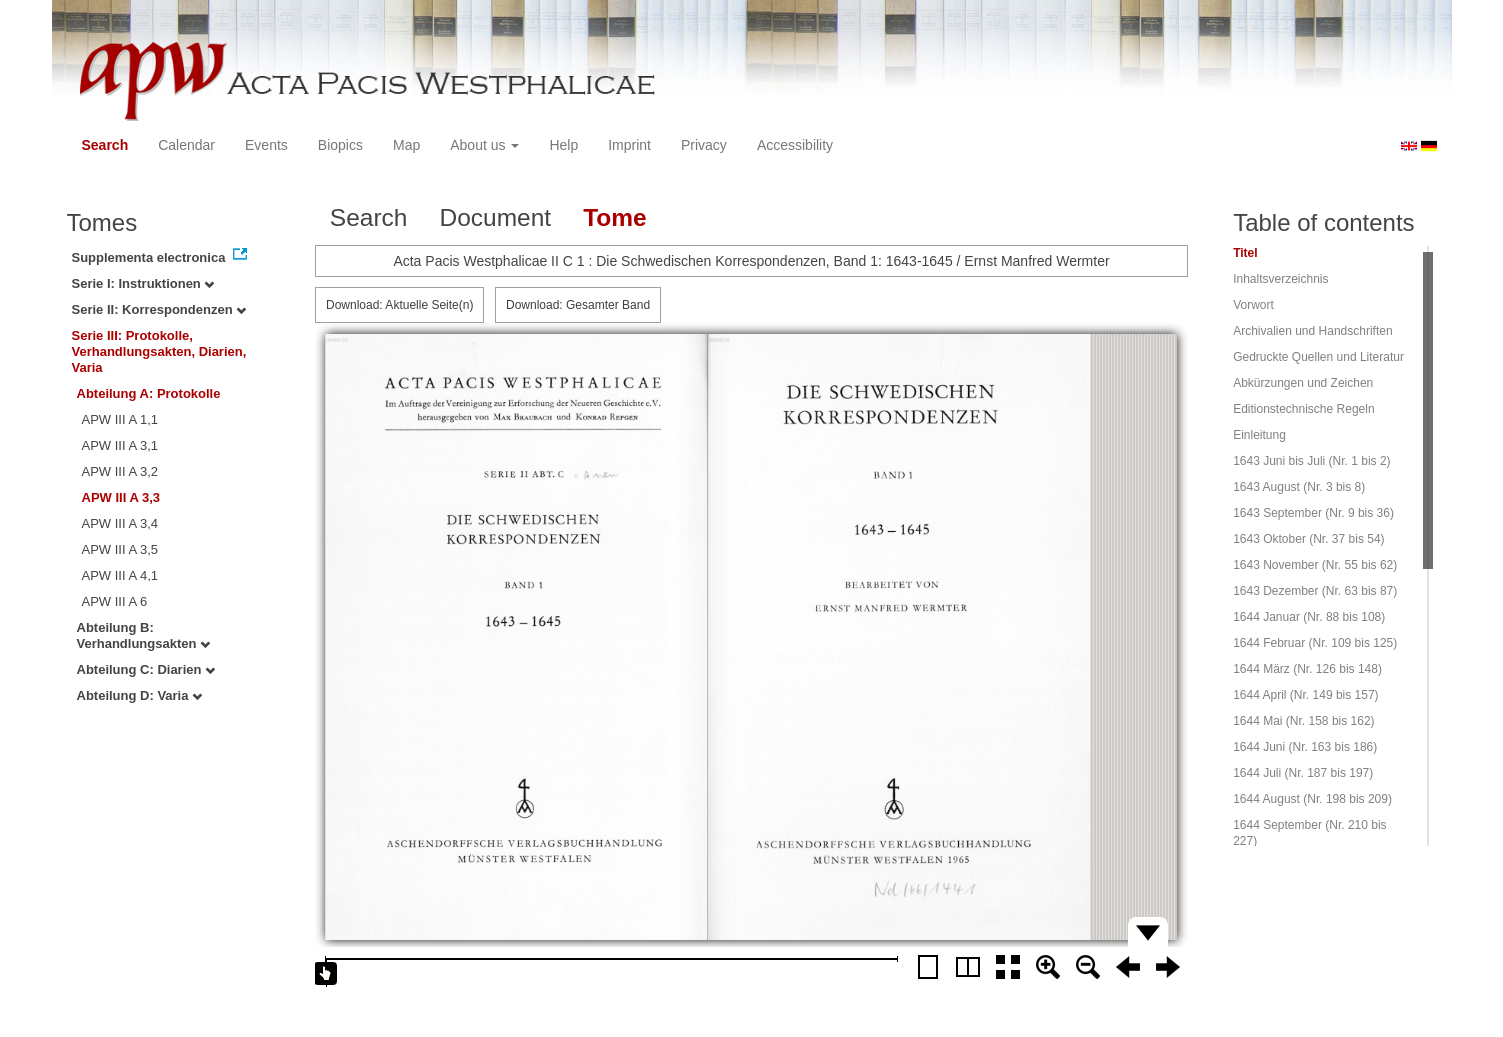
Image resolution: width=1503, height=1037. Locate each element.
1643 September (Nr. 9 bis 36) (1313, 513)
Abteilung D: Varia (140, 695)
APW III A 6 (115, 601)
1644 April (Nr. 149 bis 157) (1305, 695)
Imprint (629, 145)
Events (266, 145)
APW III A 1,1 (120, 419)
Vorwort (1253, 305)
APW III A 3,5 (120, 549)
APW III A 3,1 (120, 445)
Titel (1245, 253)
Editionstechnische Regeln (1303, 409)
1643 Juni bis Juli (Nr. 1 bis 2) (1311, 461)
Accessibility (795, 145)
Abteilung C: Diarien (146, 669)
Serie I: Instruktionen (143, 283)
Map (406, 145)
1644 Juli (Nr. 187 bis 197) (1303, 773)
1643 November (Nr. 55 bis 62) (1315, 565)
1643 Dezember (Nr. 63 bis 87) (1315, 591)
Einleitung (1259, 435)
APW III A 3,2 (120, 471)
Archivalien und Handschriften (1312, 331)
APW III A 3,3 (121, 497)
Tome (615, 217)
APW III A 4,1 (120, 575)
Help (563, 145)
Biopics (340, 145)
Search (105, 145)
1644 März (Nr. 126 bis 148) (1307, 669)
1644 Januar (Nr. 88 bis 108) (1309, 617)
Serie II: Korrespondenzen (159, 309)
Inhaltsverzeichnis (1280, 279)
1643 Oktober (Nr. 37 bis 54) (1308, 539)
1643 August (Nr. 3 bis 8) (1299, 487)
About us (484, 145)
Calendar (186, 145)
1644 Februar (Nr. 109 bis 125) (1315, 643)
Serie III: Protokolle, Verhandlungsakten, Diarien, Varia (159, 351)
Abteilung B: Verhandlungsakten (144, 635)
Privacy (704, 145)
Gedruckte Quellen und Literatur (1318, 357)
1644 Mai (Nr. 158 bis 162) (1303, 721)
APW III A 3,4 (120, 523)
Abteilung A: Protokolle (149, 393)
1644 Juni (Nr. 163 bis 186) (1305, 747)
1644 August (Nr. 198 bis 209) (1312, 799)
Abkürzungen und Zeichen (1303, 383)
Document (495, 217)
